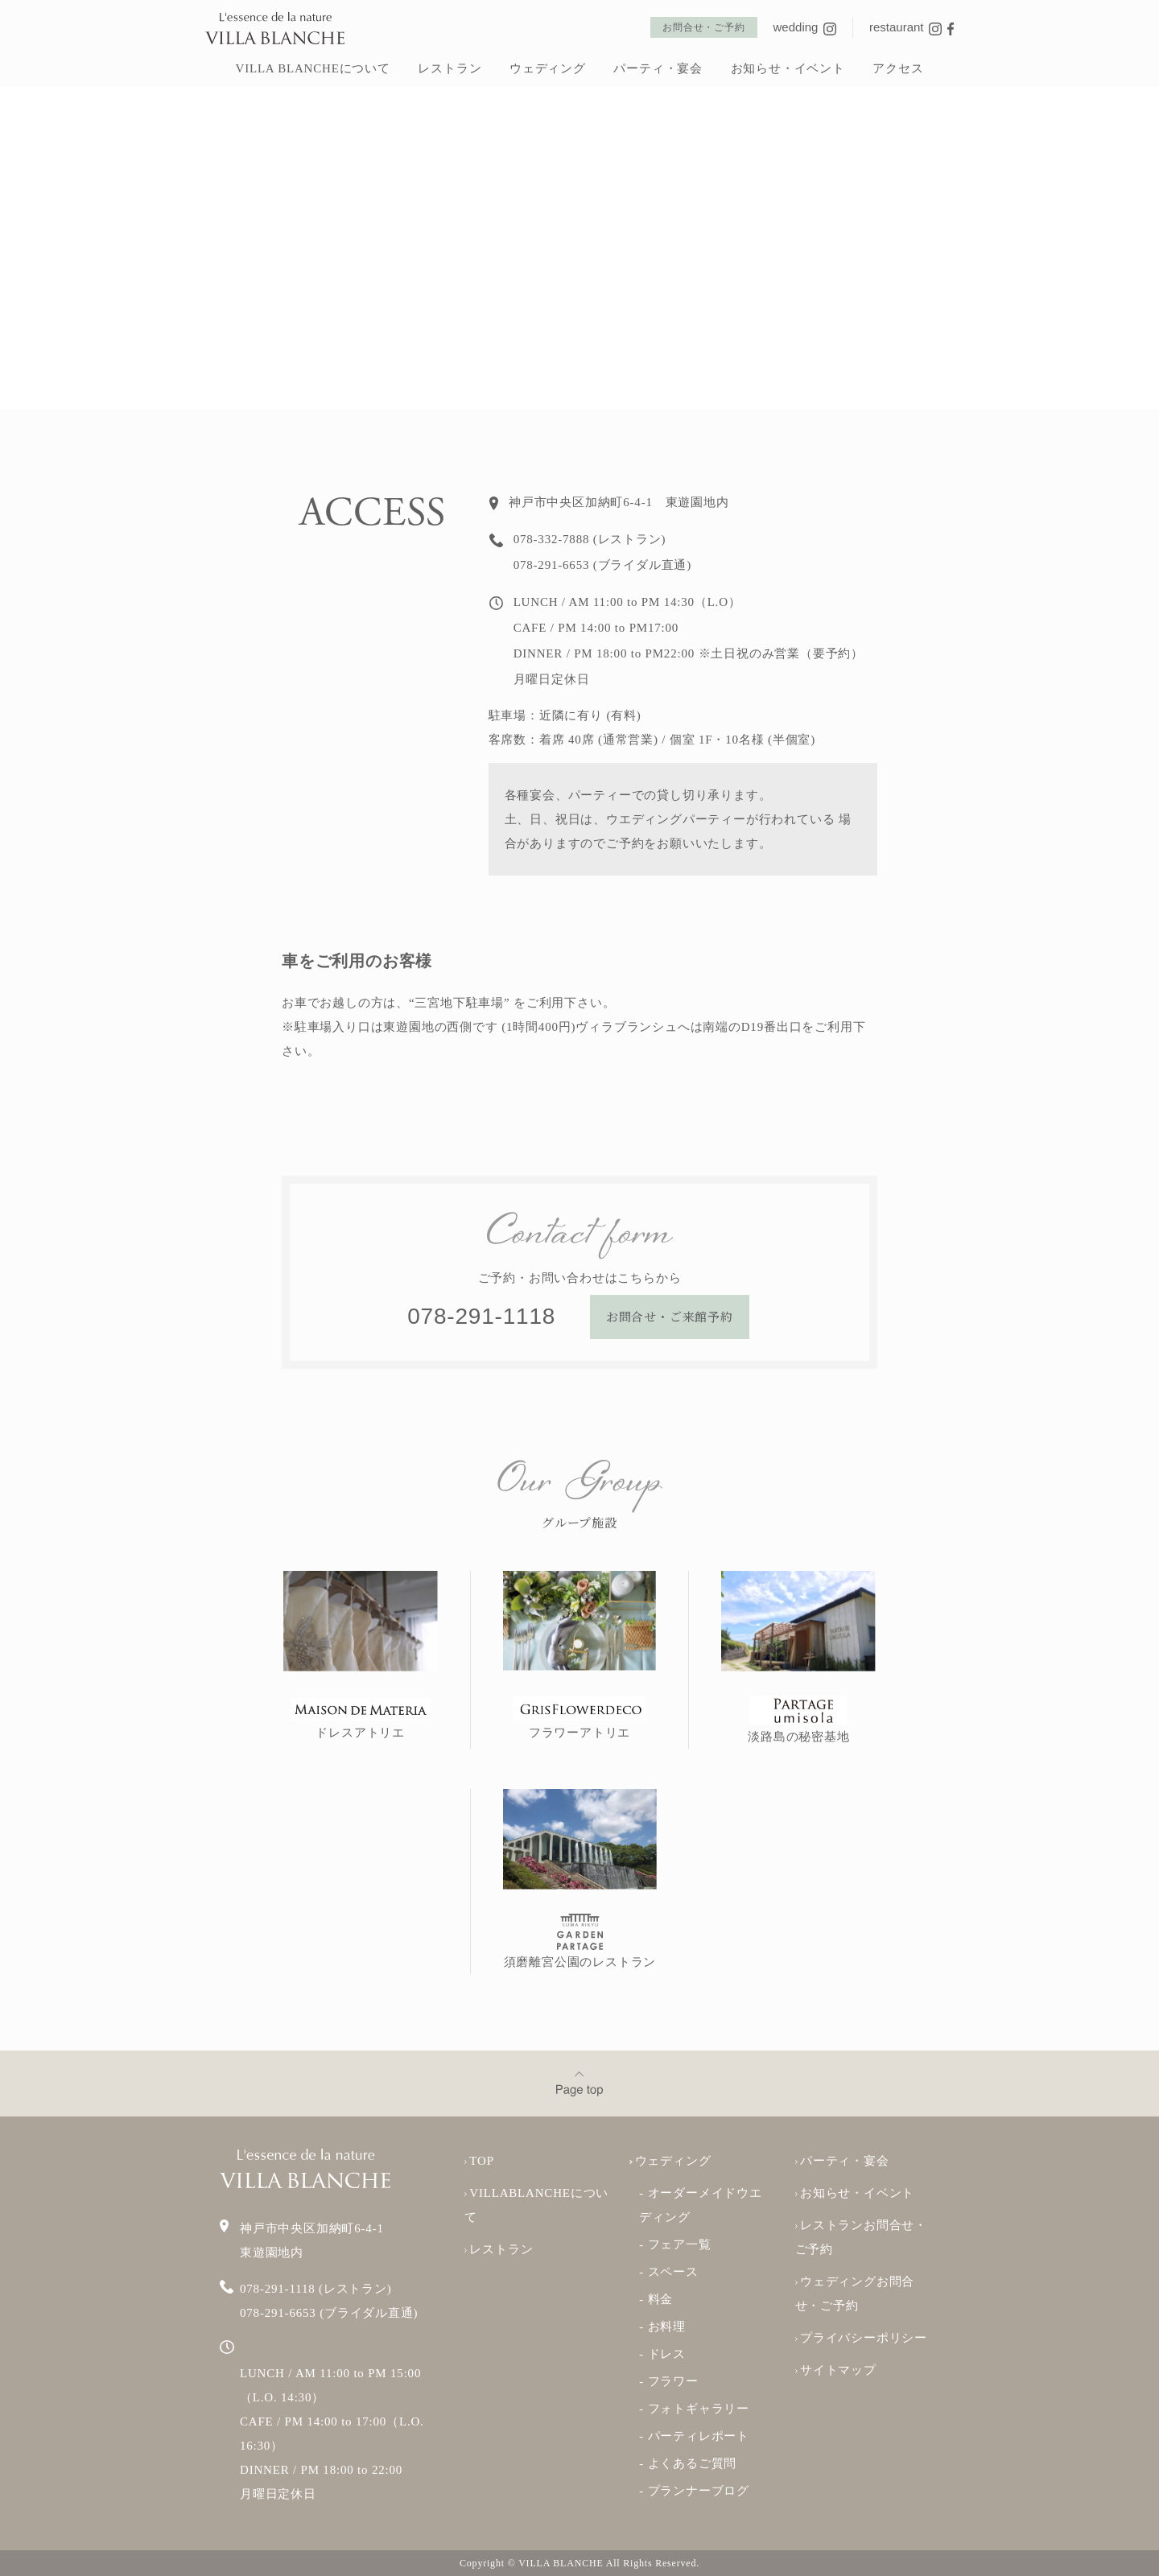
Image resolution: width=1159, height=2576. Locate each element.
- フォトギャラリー (694, 2408)
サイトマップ (835, 2370)
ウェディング (547, 68)
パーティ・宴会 (658, 68)
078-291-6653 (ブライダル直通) (329, 2312)
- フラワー (669, 2381)
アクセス (897, 68)
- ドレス (662, 2353)
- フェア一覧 (675, 2244)
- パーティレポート (694, 2436)
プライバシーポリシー (861, 2337)
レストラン (449, 68)
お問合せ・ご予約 (703, 27)
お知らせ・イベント (788, 68)
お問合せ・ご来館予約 (669, 1316)
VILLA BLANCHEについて (313, 68)
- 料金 (656, 2299)
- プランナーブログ (694, 2490)
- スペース (669, 2271)
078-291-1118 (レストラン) (316, 2288)
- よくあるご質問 (687, 2463)
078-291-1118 (484, 1316)
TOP (479, 2160)
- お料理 (662, 2326)
